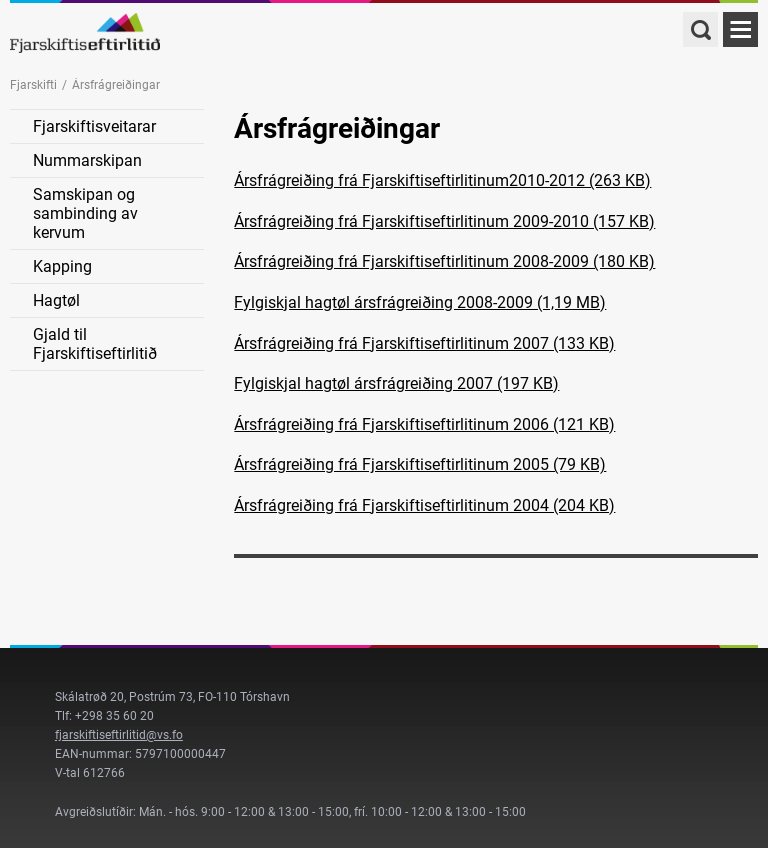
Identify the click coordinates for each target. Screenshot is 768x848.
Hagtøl (56, 300)
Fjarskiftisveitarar (94, 126)
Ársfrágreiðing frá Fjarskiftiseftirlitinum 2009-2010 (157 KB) (444, 221)
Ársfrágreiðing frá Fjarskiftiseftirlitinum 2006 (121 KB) (424, 424)
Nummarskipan (87, 160)
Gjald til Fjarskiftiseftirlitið (95, 344)
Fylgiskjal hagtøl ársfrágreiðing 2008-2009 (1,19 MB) (420, 302)
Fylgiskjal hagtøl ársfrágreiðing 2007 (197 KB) (396, 383)
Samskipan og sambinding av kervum (85, 213)
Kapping (62, 266)
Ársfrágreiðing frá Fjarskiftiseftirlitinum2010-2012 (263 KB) (442, 180)
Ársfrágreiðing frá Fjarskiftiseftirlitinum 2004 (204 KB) (424, 505)
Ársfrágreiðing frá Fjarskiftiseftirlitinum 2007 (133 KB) (424, 343)
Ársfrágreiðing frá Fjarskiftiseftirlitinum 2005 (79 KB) (420, 464)
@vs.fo (164, 735)
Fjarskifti (33, 85)
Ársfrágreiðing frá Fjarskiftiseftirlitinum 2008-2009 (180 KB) (444, 261)
